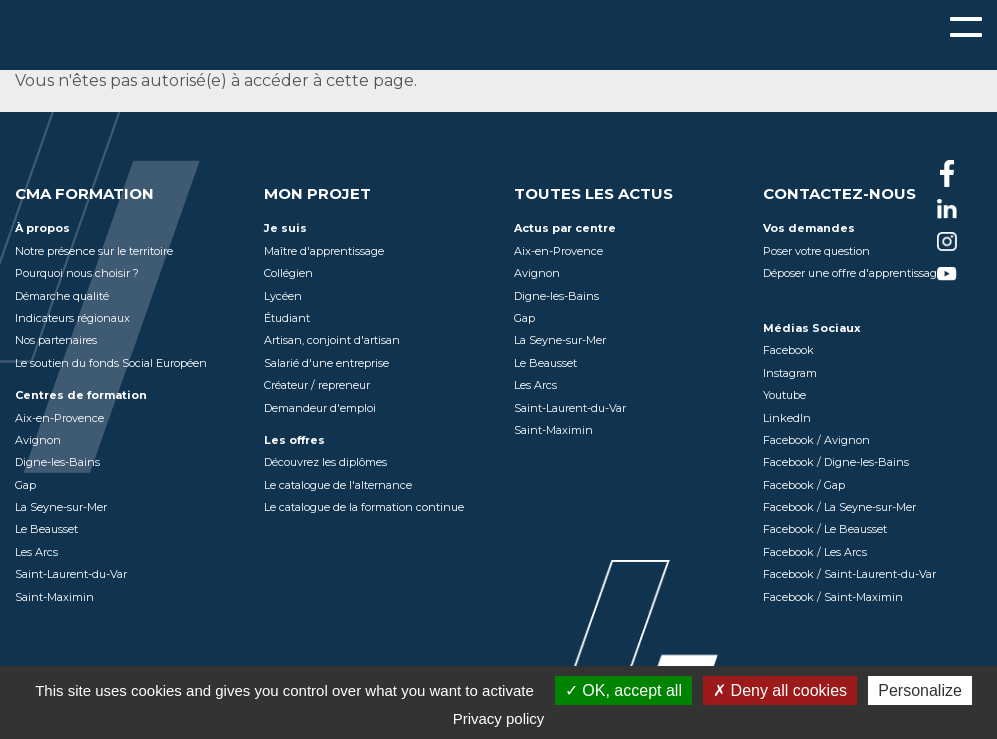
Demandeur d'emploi (320, 408)
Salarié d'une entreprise (326, 363)
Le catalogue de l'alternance (338, 485)
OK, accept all (623, 690)
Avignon (38, 440)
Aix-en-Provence (59, 418)
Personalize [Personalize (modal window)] (920, 690)
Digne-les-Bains (57, 462)
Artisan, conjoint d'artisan (332, 340)
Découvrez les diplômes (325, 462)
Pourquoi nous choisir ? (77, 273)
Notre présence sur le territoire (94, 251)
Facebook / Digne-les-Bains (836, 462)
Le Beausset (46, 529)
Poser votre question (816, 251)
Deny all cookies (780, 690)
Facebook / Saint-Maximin (833, 597)
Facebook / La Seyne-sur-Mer (839, 507)
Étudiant (287, 318)
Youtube (784, 395)
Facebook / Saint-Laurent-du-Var (849, 574)
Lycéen (283, 296)
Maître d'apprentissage (324, 251)
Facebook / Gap (804, 485)
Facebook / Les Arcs (815, 552)
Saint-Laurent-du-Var (71, 574)
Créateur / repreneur (317, 385)
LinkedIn (787, 418)
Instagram (790, 373)
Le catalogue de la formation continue (364, 507)
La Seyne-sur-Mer (61, 507)
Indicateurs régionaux (72, 318)
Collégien (288, 273)
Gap (25, 485)
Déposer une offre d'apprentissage (853, 273)
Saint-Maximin (54, 597)
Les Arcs (36, 552)
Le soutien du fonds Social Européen (111, 363)
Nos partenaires (56, 340)
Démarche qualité (62, 296)
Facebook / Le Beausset (825, 529)
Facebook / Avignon (816, 440)
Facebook (788, 350)
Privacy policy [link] (499, 718)
